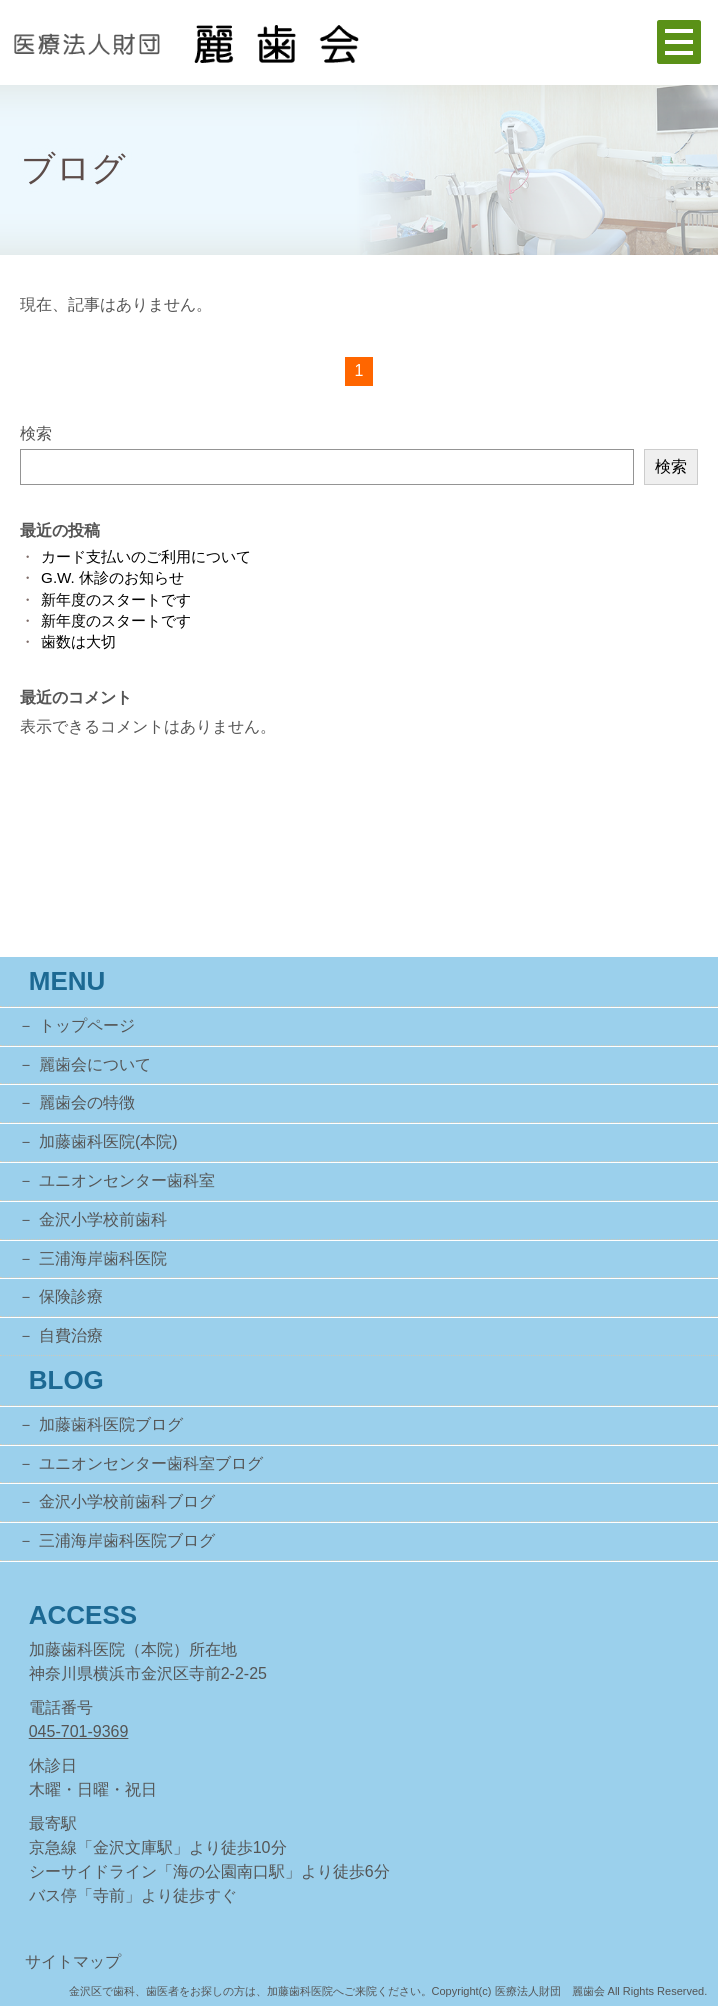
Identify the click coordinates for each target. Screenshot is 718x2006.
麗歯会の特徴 (87, 1102)
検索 (36, 433)
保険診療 (71, 1296)
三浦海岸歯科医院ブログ (127, 1540)
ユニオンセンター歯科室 (127, 1180)
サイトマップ (73, 1961)
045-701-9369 (79, 1731)
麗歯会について (95, 1064)
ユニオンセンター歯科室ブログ (151, 1463)
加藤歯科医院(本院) (108, 1141)
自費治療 (71, 1335)
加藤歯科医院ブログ (111, 1424)
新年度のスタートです (116, 599)
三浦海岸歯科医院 (103, 1258)
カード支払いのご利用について (146, 556)
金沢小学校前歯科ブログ (127, 1501)
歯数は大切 (78, 641)
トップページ (87, 1025)
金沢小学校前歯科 (103, 1219)
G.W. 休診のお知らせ (112, 577)
